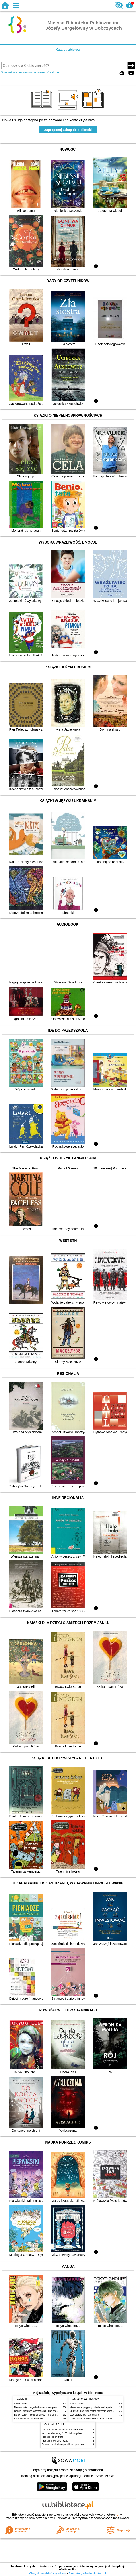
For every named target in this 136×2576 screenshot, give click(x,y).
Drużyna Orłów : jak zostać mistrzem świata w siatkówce (98, 2411)
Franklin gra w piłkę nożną (55, 2441)
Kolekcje (53, 72)
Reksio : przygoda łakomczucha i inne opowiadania (39, 2411)
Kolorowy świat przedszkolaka (29, 2418)
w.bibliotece (108, 2514)
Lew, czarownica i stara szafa (84, 2415)
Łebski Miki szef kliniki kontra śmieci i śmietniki (93, 2418)
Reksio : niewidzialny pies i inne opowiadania (64, 2444)
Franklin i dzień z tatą (52, 2437)
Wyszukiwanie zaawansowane (23, 72)
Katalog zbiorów (68, 49)
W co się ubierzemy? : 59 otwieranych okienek (65, 2433)
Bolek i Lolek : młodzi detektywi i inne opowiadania (39, 2415)
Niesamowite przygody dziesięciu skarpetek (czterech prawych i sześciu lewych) (54, 2407)
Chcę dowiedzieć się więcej (47, 2573)
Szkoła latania (21, 2403)
